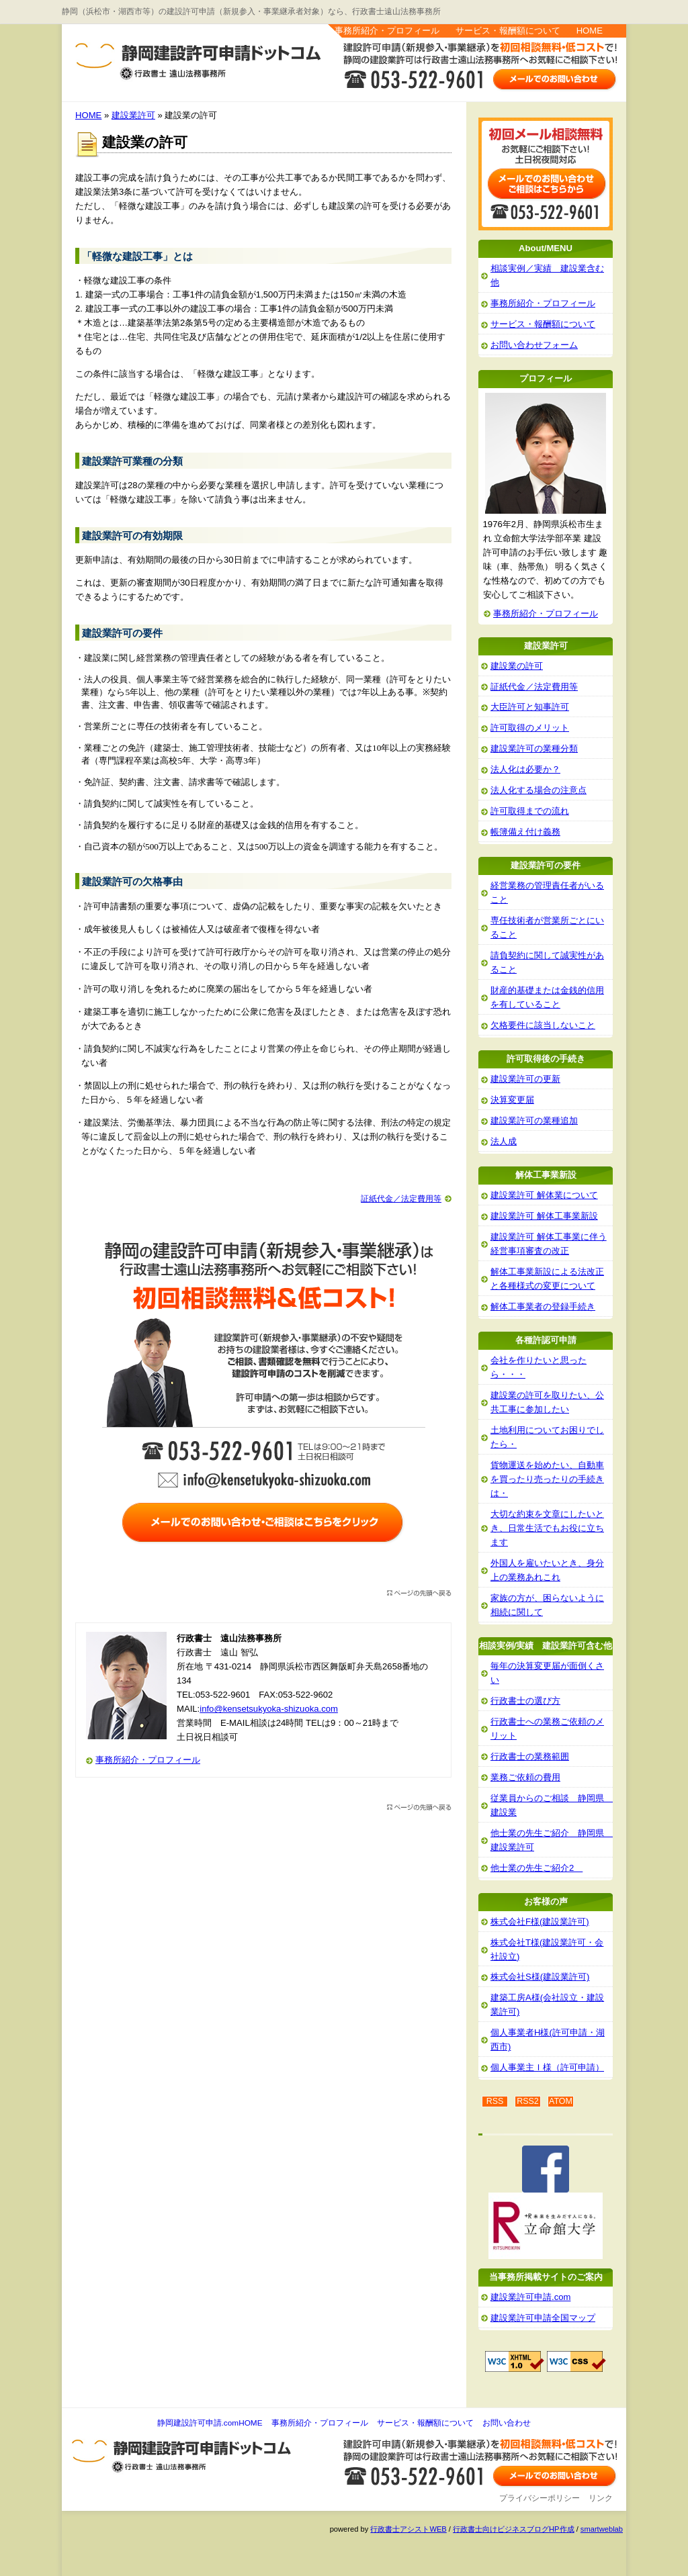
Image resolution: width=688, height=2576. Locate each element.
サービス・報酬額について (508, 31)
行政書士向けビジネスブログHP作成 (513, 2529)
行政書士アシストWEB (408, 2529)
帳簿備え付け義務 (525, 832)
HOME (589, 31)
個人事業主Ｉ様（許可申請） (547, 2067)
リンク (601, 2498)
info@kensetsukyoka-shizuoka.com (269, 1709)
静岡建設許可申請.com (121, 54)
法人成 (503, 1141)
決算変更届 (512, 1100)
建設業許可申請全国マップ (542, 2318)
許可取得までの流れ (529, 811)
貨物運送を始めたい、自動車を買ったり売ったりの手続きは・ (547, 1479)
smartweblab (601, 2529)
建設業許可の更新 (525, 1079)
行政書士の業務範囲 (529, 1756)
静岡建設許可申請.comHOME (210, 2423)
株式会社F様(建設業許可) (539, 1922)
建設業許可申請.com (530, 2297)
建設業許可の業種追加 (534, 1120)
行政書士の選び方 (525, 1701)
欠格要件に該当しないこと (542, 1025)
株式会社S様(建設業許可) (539, 1977)
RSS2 (528, 2101)
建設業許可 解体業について (544, 1195)
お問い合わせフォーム (534, 345)
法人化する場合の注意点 (538, 790)
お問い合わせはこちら (555, 78)
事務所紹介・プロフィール (387, 31)
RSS (495, 2101)
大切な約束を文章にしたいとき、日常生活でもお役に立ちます (547, 1528)
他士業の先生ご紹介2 (536, 1868)
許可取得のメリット (529, 728)
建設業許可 (133, 115)
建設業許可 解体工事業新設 (544, 1216)
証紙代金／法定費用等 (401, 1198)
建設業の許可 (516, 666)
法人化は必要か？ (525, 769)
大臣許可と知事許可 (529, 707)
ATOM (560, 2101)
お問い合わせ (506, 2423)
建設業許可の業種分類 (534, 748)
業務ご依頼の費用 (525, 1777)
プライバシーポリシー (539, 2498)
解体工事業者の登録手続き (542, 1306)
